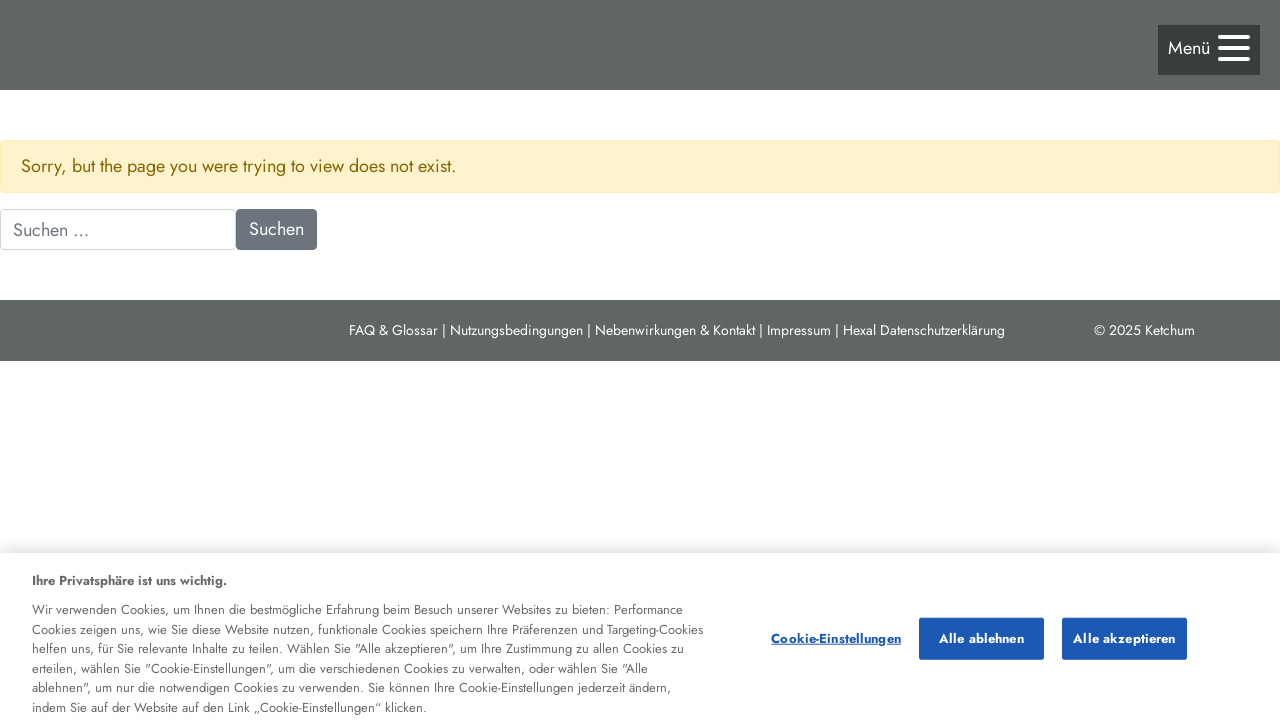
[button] (1209, 48)
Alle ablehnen (981, 642)
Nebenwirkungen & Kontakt (675, 330)
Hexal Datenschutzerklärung (924, 330)
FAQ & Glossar (393, 330)
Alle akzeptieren (1124, 642)
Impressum (799, 330)
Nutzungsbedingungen (516, 330)
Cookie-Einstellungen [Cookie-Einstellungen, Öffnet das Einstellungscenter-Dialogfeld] (836, 642)
